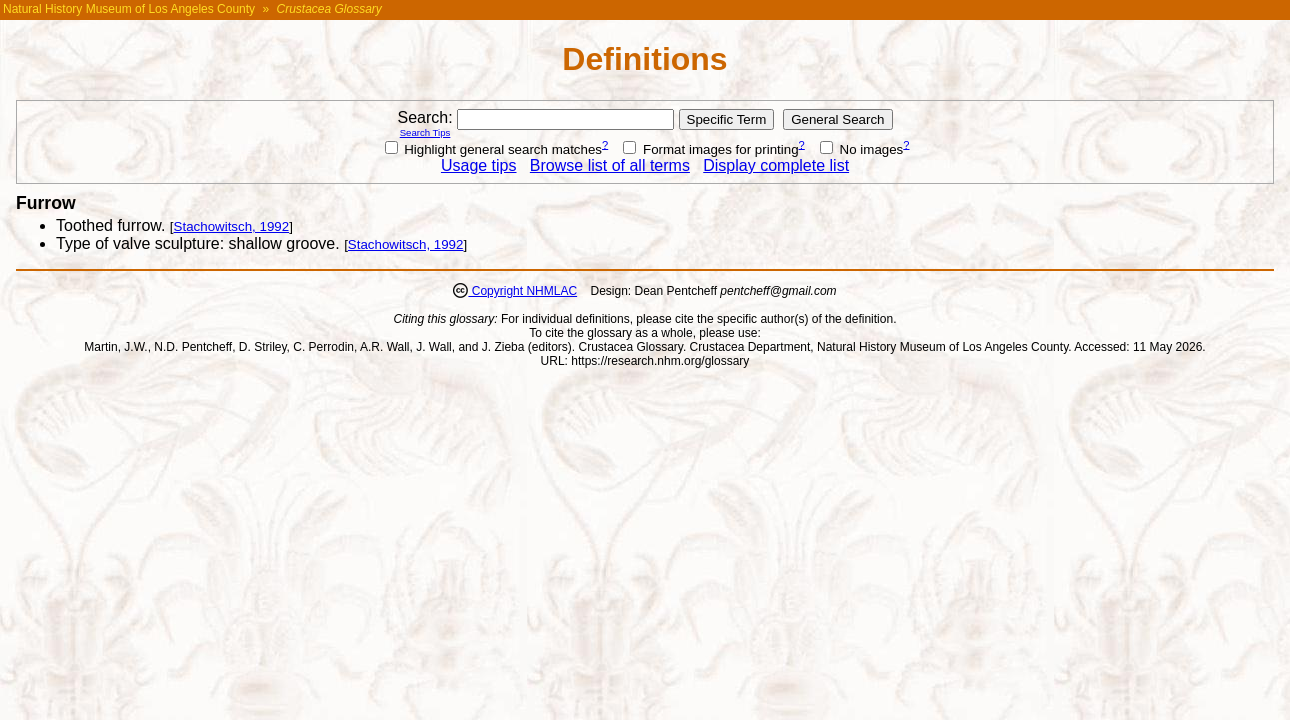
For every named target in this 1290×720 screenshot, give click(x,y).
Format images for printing (710, 149)
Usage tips (479, 165)
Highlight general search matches (494, 149)
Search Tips (425, 132)
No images (861, 149)
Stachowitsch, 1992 (232, 226)
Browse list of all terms (610, 165)
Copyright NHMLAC (522, 291)
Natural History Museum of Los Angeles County (129, 9)
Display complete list (776, 165)
